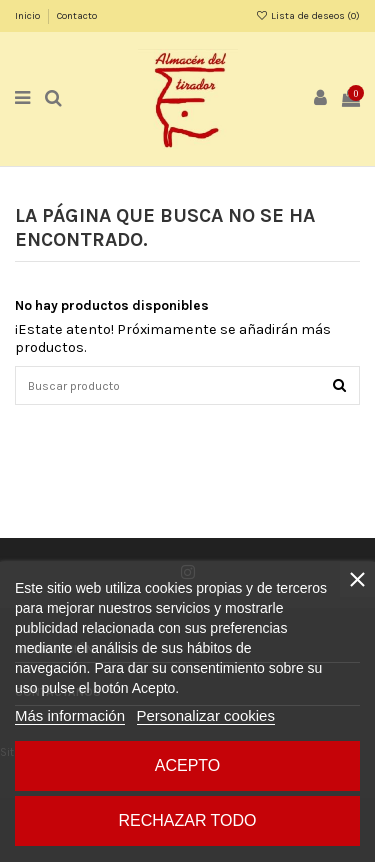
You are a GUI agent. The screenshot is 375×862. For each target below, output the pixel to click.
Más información (70, 715)
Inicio (28, 16)
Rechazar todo (187, 820)
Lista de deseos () (308, 16)
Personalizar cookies (206, 715)
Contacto (77, 16)
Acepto (188, 765)
